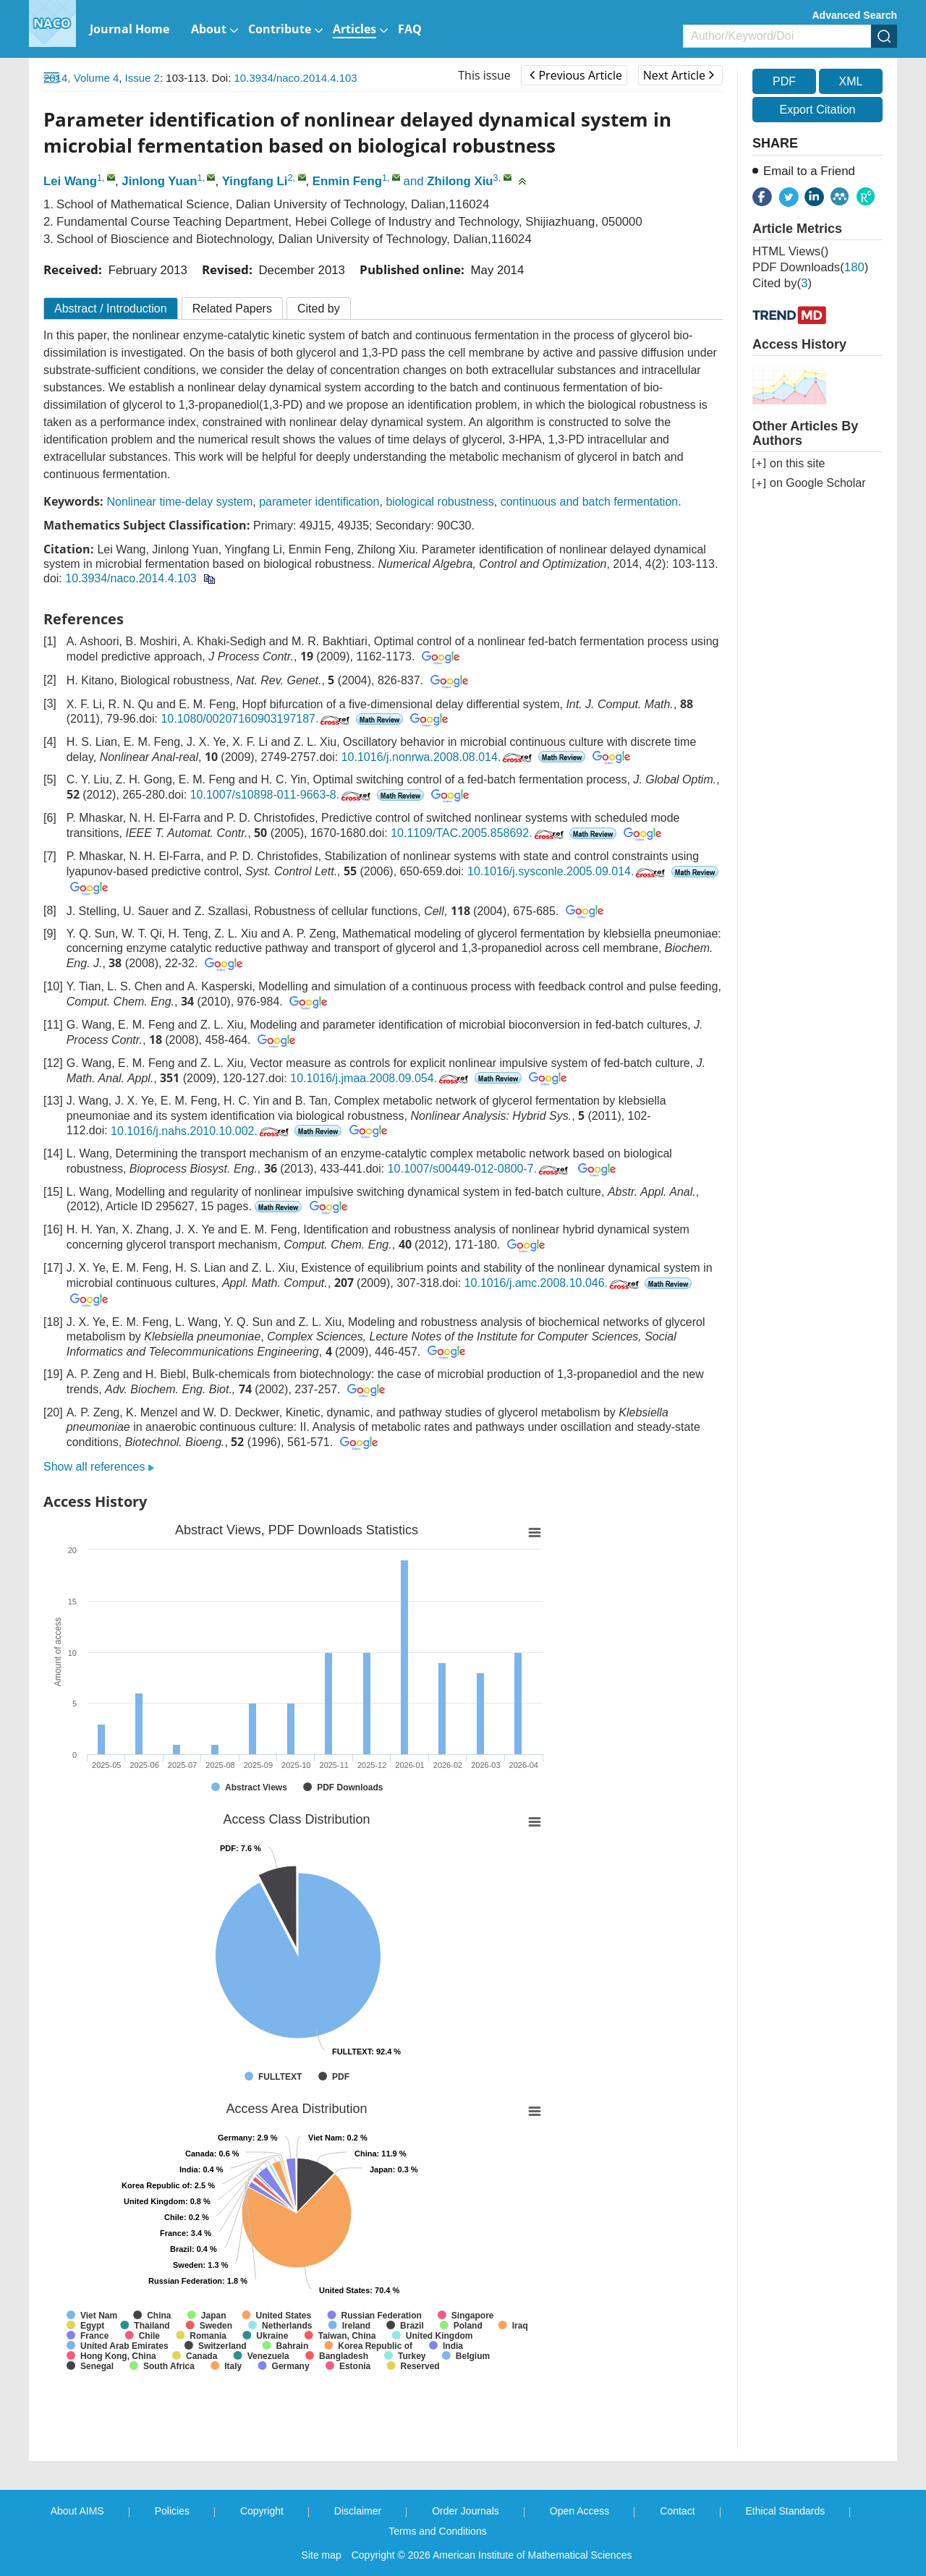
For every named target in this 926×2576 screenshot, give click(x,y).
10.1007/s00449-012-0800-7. (479, 1168)
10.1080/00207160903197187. (256, 719)
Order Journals (465, 2511)
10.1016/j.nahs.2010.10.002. (201, 1131)
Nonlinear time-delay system (179, 502)
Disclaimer (357, 2511)
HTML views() (790, 251)
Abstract (110, 308)
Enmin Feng (347, 181)
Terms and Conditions (437, 2531)
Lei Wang (70, 181)
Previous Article (575, 75)
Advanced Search (855, 15)
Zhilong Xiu (460, 181)
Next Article (678, 75)
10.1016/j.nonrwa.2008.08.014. (438, 757)
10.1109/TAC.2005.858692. (478, 833)
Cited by (318, 308)
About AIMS (77, 2511)
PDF (784, 81)
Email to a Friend (809, 171)
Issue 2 (142, 78)
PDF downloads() (810, 267)
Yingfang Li (255, 181)
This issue (484, 75)
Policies (172, 2511)
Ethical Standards (785, 2511)
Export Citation (818, 109)
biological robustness (439, 502)
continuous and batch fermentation (590, 502)
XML (850, 81)
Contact (677, 2511)
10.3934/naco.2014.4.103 (295, 78)
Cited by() (782, 283)
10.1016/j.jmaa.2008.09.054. (380, 1078)
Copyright (262, 2511)
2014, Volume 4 (81, 78)
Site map (321, 2555)
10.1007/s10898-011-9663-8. (281, 794)
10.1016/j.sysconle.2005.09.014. (567, 871)
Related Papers (232, 308)
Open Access (580, 2511)
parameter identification (319, 502)
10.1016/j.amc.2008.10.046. (553, 1283)
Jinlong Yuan (159, 181)
